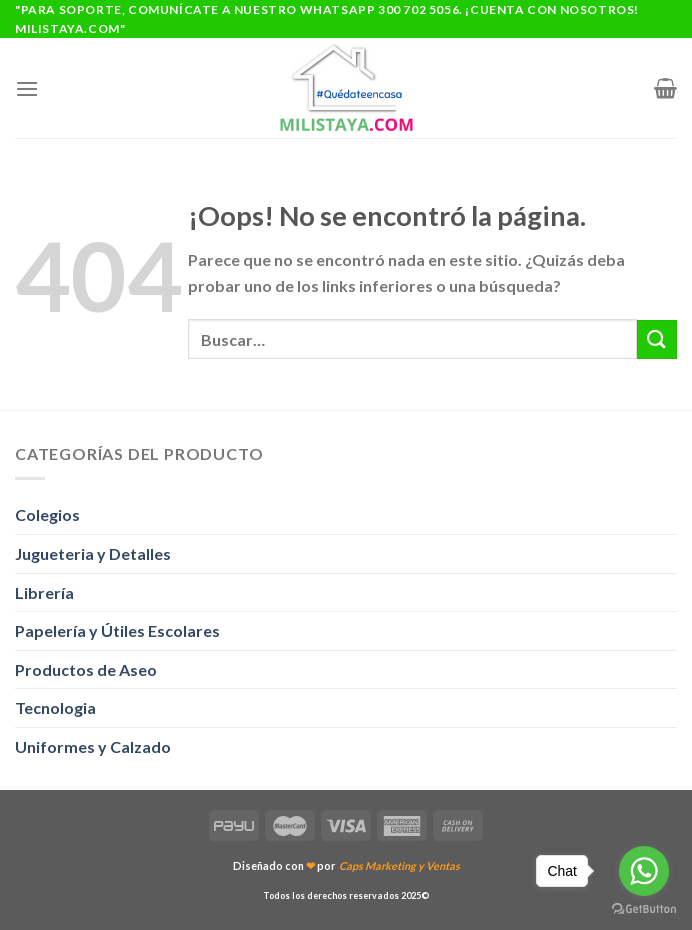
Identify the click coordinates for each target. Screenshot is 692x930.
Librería (44, 592)
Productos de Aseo (86, 669)
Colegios (47, 514)
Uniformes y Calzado (93, 746)
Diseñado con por (346, 865)
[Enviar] (657, 339)
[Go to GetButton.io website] (644, 909)
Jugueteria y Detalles (93, 553)
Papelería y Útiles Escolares (117, 630)
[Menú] (27, 88)
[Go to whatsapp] (644, 871)
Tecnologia (55, 707)
